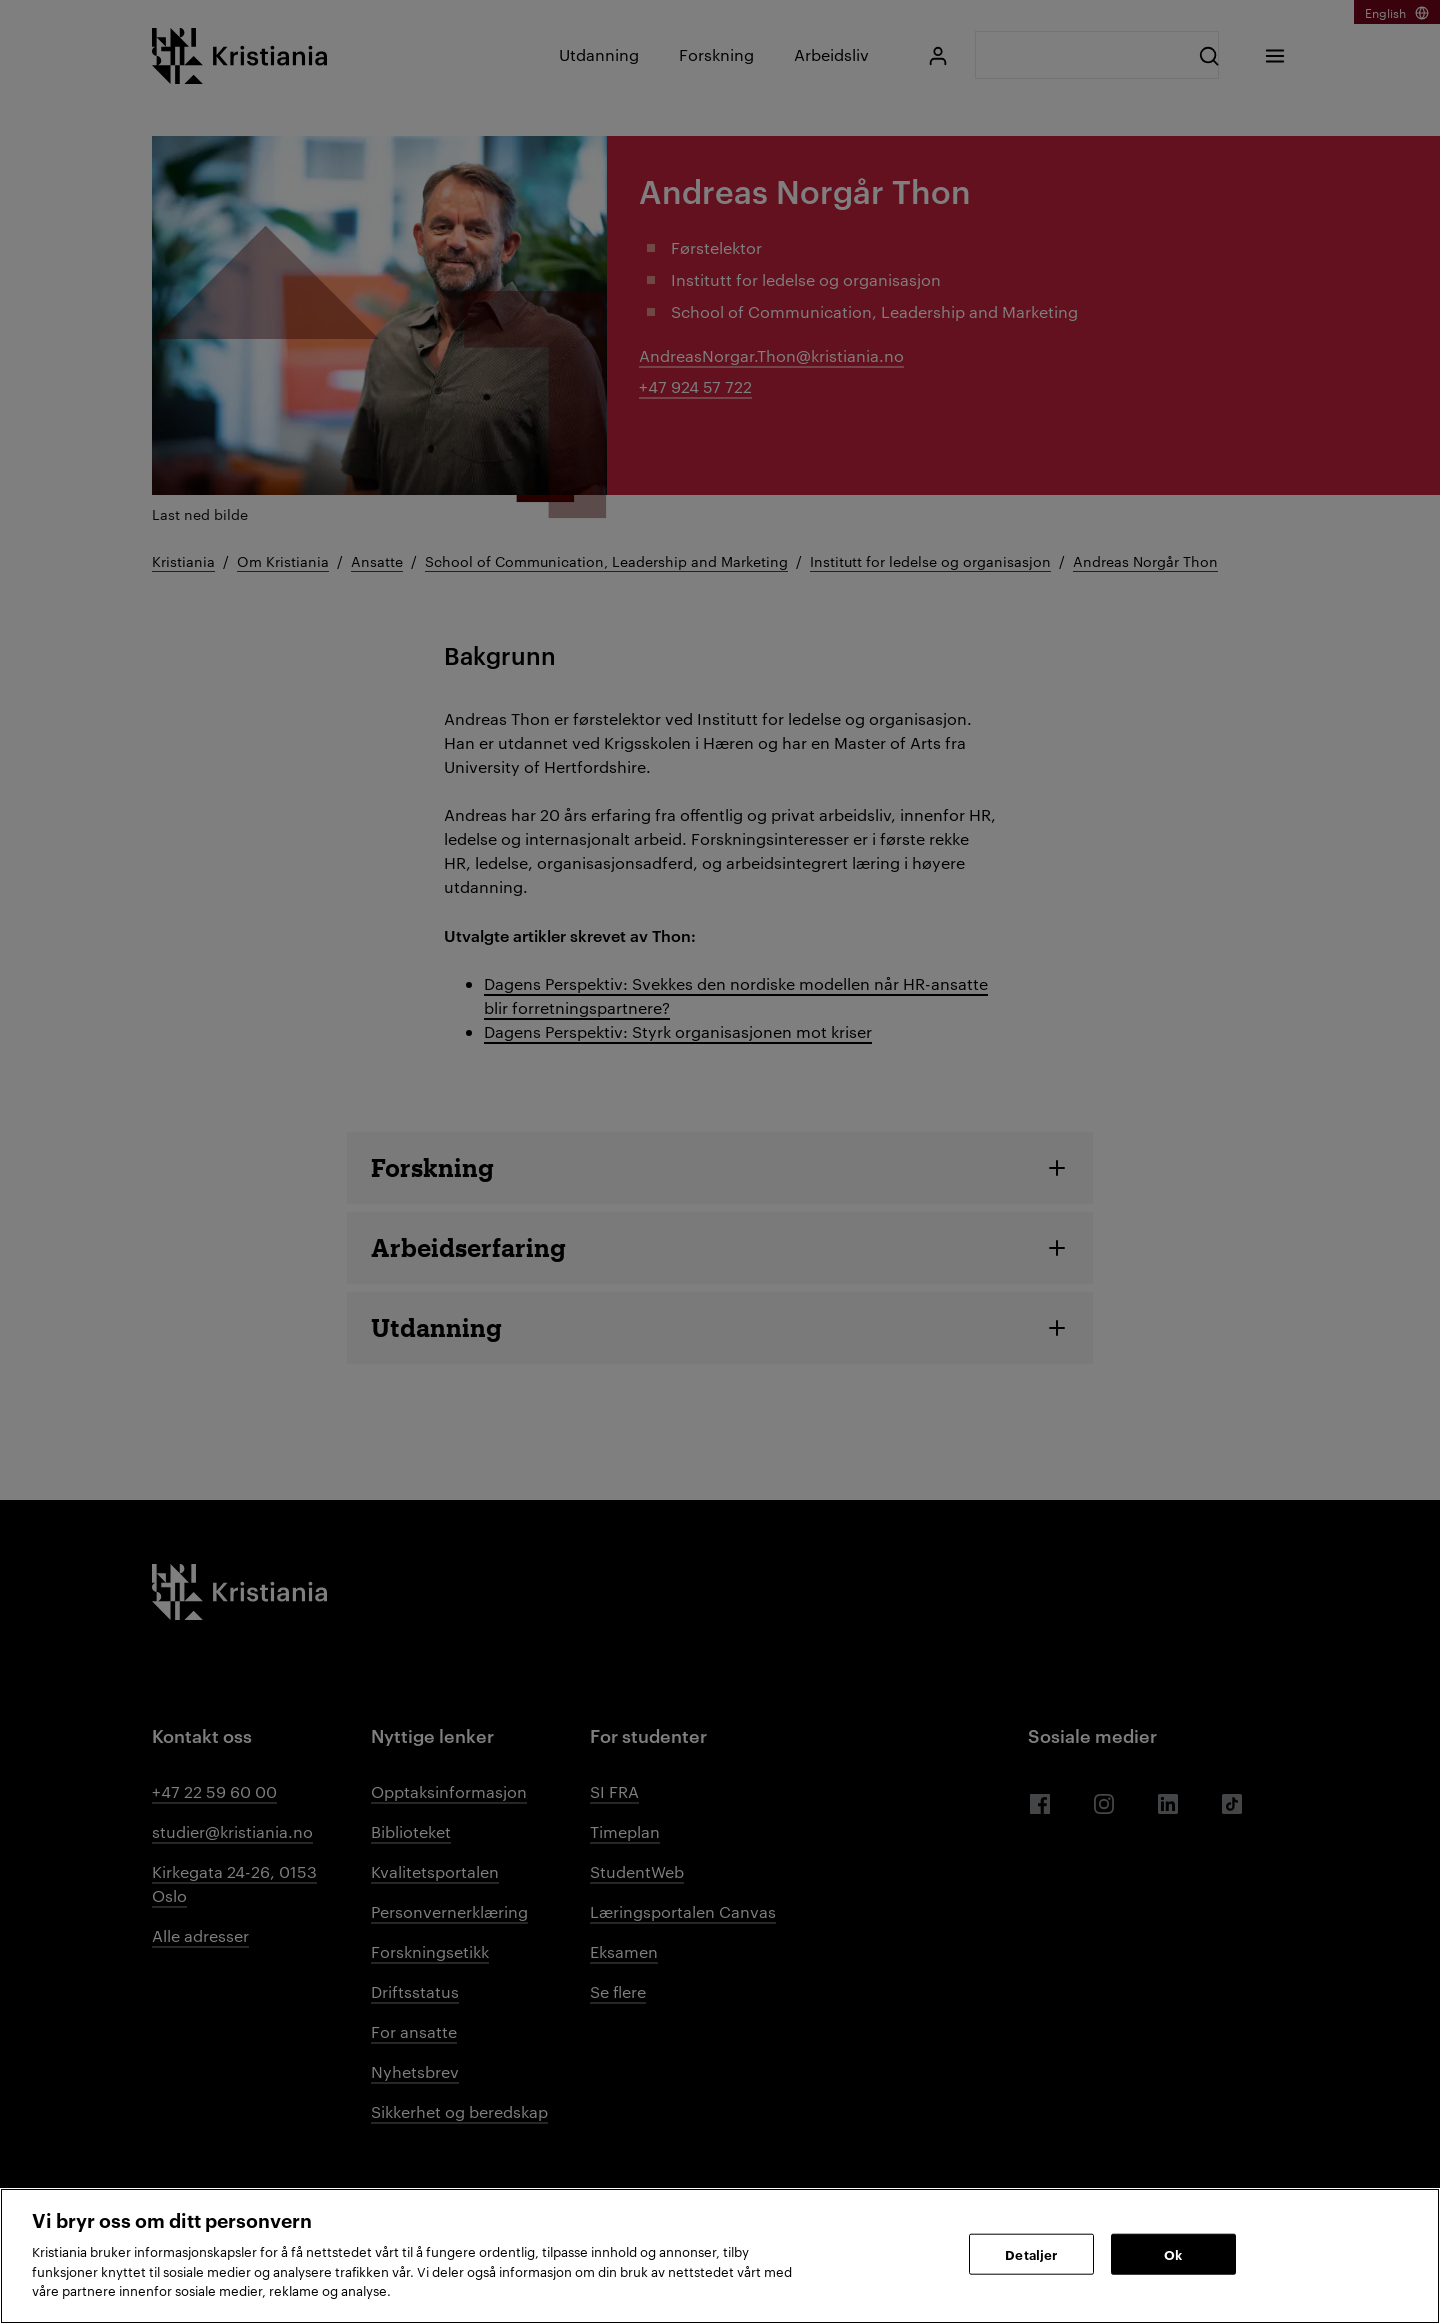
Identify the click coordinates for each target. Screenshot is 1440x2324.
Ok (1173, 2253)
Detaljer (1031, 2253)
